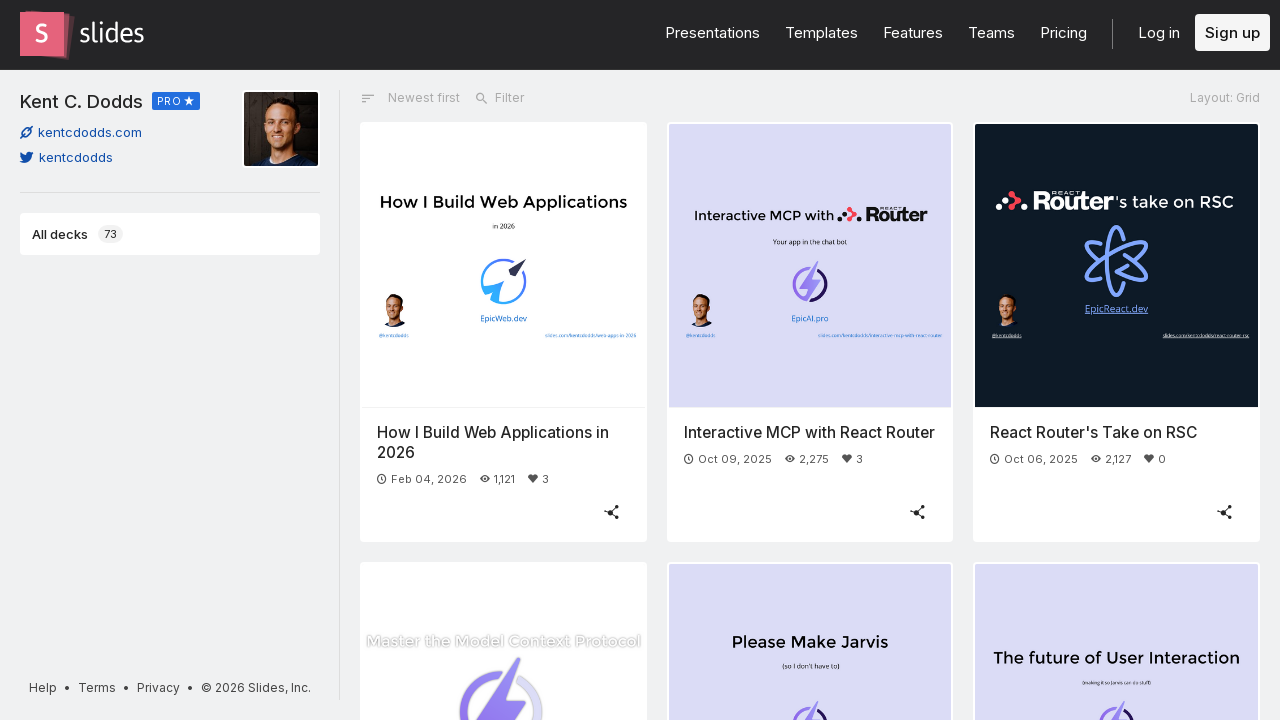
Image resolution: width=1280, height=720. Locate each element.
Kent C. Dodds (81, 101)
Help (43, 687)
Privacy (158, 687)
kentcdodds (66, 157)
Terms (97, 687)
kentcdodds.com (81, 132)
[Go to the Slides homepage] (42, 34)
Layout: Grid (1225, 97)
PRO (169, 101)
